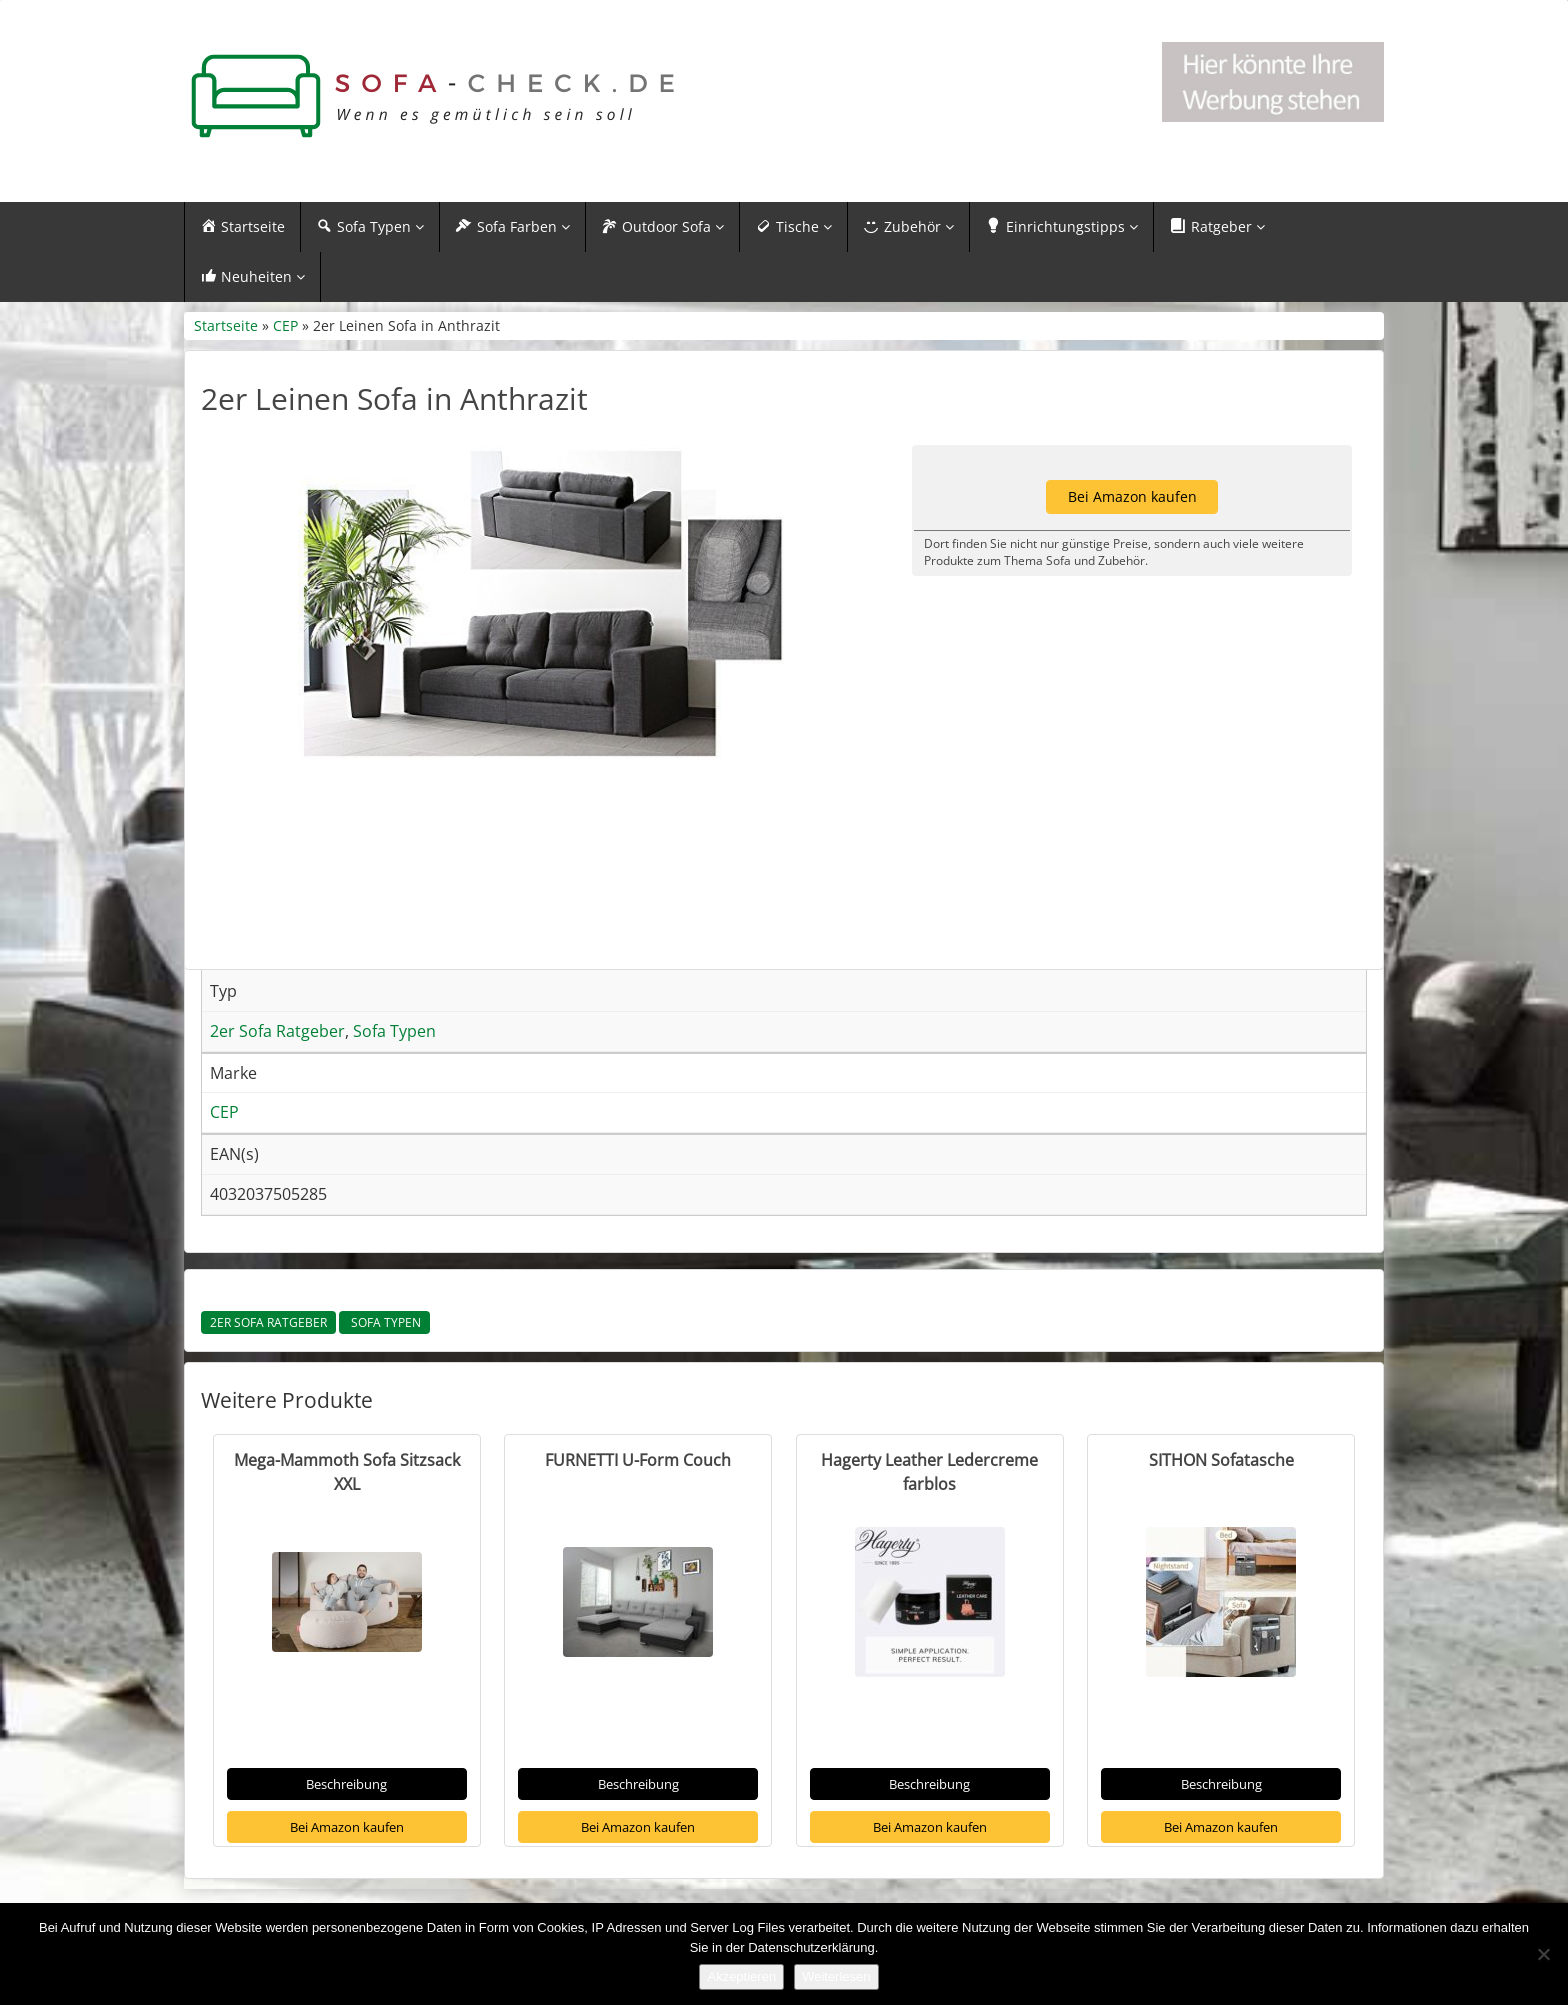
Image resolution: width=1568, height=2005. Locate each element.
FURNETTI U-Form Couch (638, 1463)
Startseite (226, 328)
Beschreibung (346, 1787)
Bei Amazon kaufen (347, 1829)
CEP (285, 328)
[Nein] (1543, 1954)
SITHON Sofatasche (1221, 1463)
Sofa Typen (384, 1325)
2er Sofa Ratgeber (268, 1325)
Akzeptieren (741, 1976)
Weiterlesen (836, 1976)
